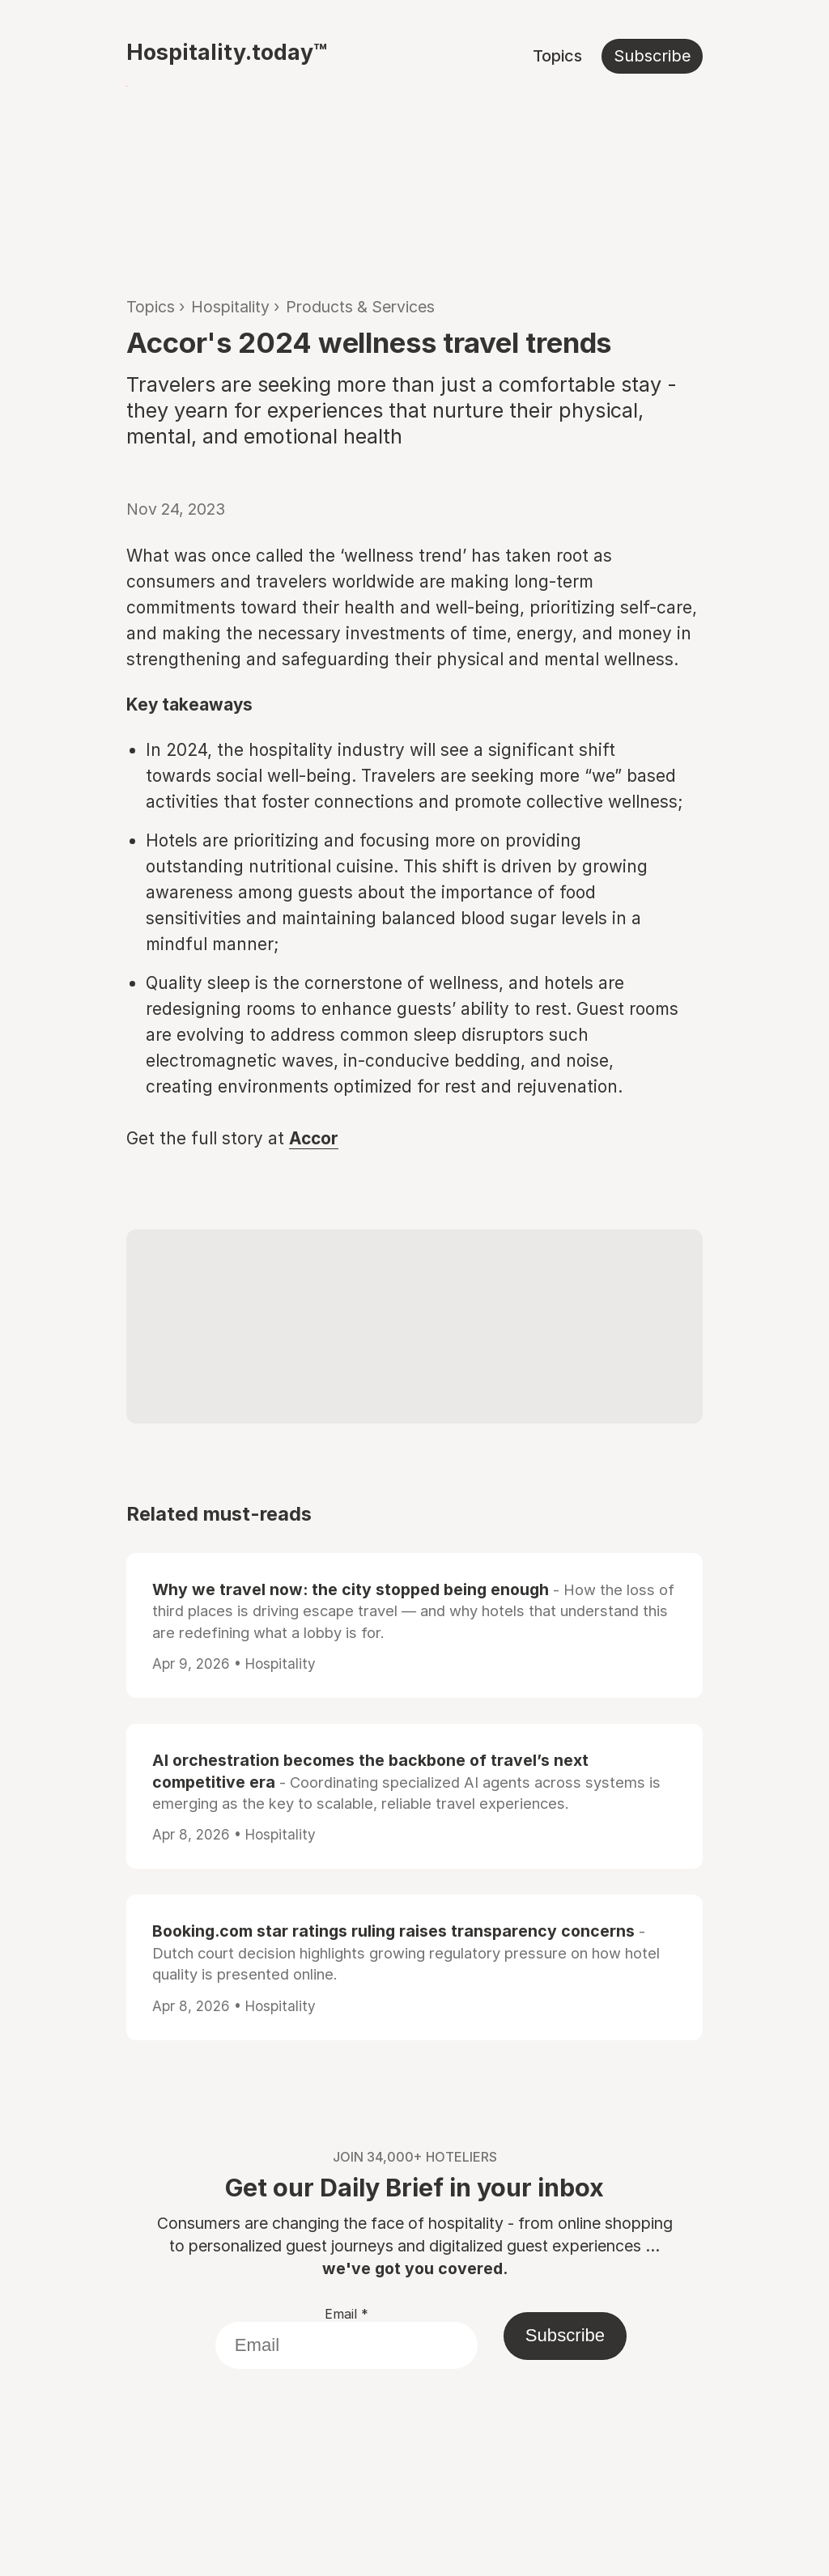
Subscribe (652, 56)
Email (346, 2314)
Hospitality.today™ (226, 52)
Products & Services (360, 306)
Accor (313, 1138)
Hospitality (230, 306)
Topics (557, 56)
